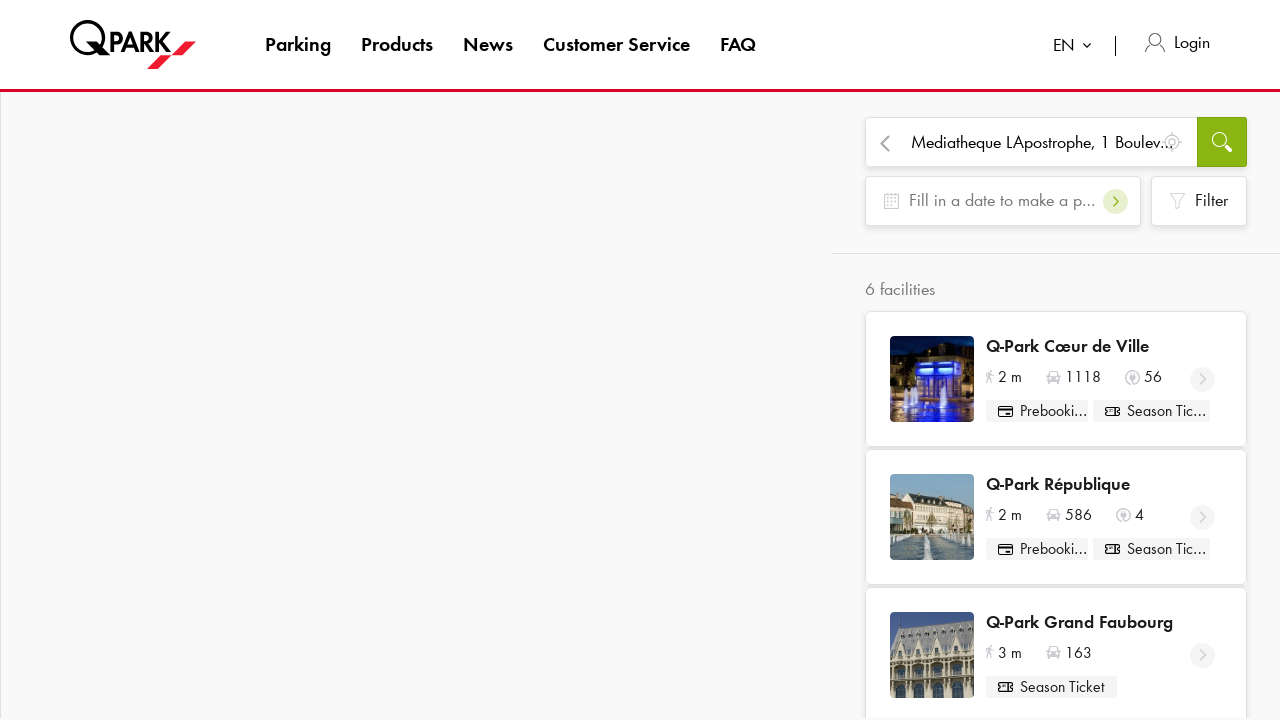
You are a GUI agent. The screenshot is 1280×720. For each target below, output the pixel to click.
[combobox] (1076, 47)
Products (397, 44)
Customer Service (616, 44)
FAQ (738, 44)
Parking (298, 44)
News (488, 44)
